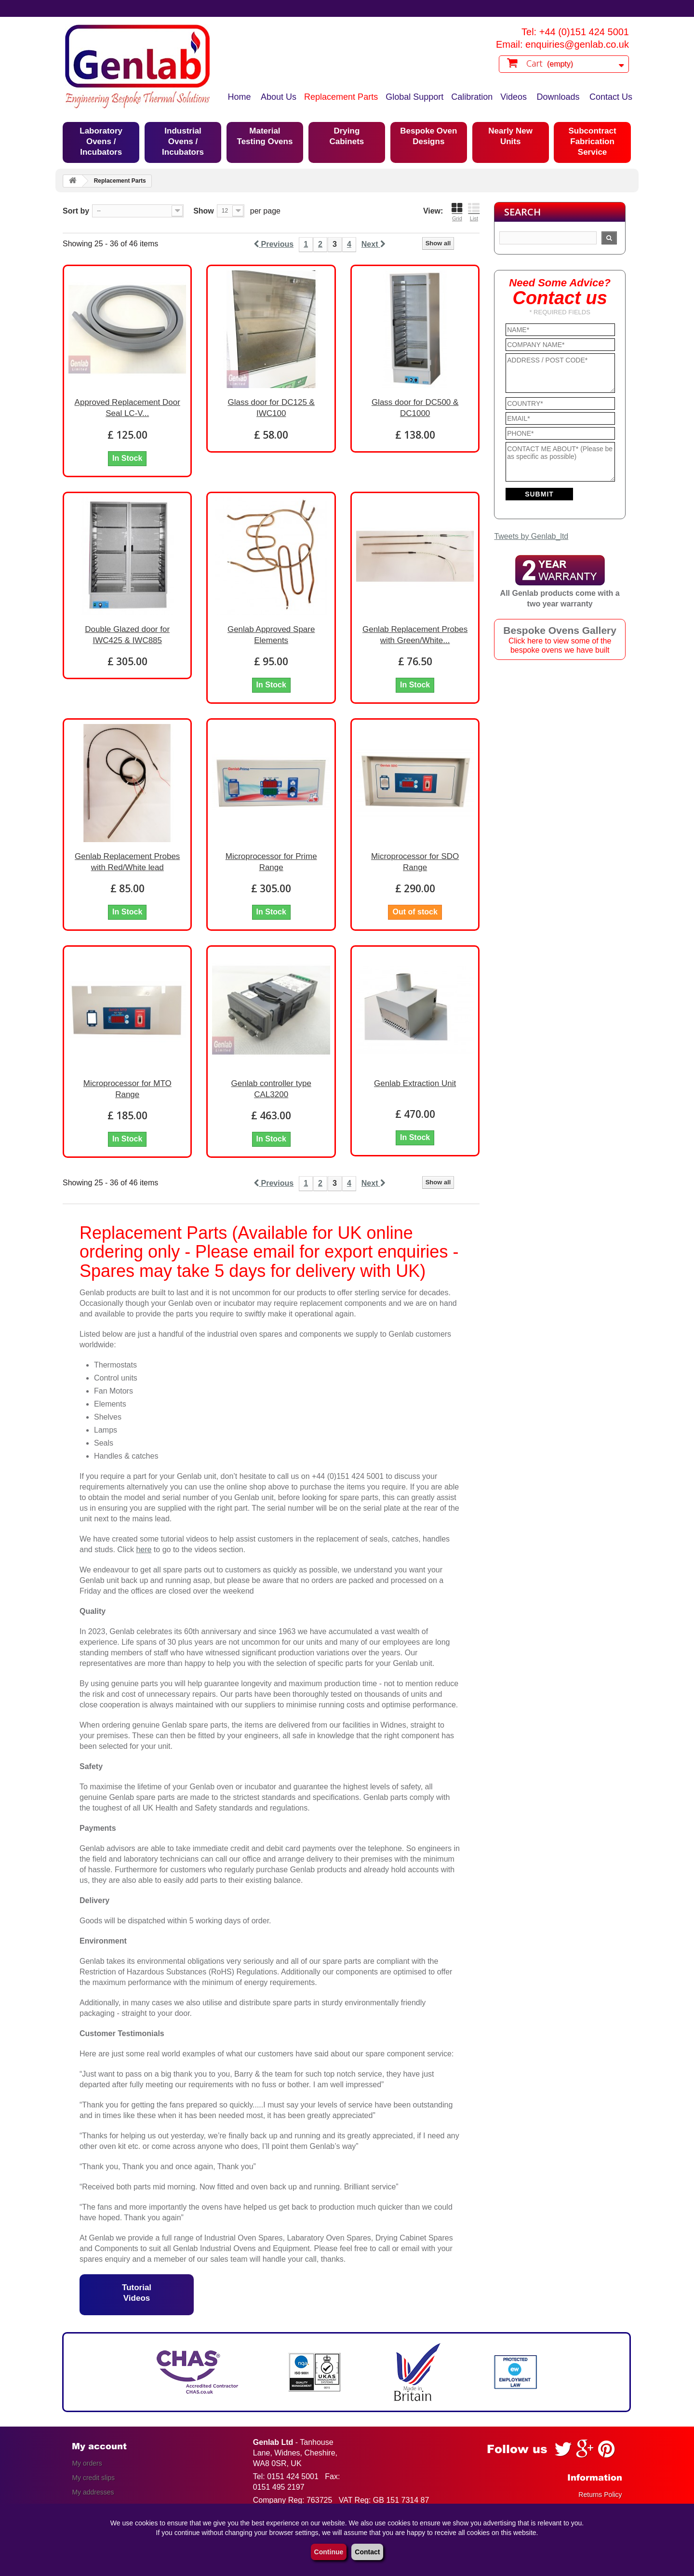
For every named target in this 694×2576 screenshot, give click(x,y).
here (143, 1549)
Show (203, 211)
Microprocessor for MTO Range (127, 1089)
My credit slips (93, 2478)
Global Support (414, 97)
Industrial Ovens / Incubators (183, 141)
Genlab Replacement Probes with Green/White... (414, 635)
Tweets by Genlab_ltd (531, 536)
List (474, 211)
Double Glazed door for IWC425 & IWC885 (127, 635)
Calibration (472, 97)
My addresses (93, 2492)
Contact (367, 2552)
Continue (329, 2552)
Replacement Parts (341, 97)
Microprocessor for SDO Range (415, 862)
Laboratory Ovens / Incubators (101, 141)
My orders (87, 2463)
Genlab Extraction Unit (415, 1083)
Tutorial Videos (136, 2293)
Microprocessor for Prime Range (271, 862)
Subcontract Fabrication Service (592, 141)
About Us (278, 97)
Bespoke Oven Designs (428, 136)
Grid (457, 211)
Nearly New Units (510, 136)
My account (99, 2446)
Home (239, 97)
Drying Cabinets (346, 136)
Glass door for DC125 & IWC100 (270, 408)
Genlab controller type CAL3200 (271, 1089)
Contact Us (610, 97)
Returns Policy (600, 2494)
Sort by (76, 211)
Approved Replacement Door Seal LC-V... (127, 408)
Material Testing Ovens (265, 136)
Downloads (557, 97)
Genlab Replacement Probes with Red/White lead (127, 862)
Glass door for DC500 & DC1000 (415, 408)
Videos (513, 97)
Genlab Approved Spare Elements (271, 635)
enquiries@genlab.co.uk (577, 44)
